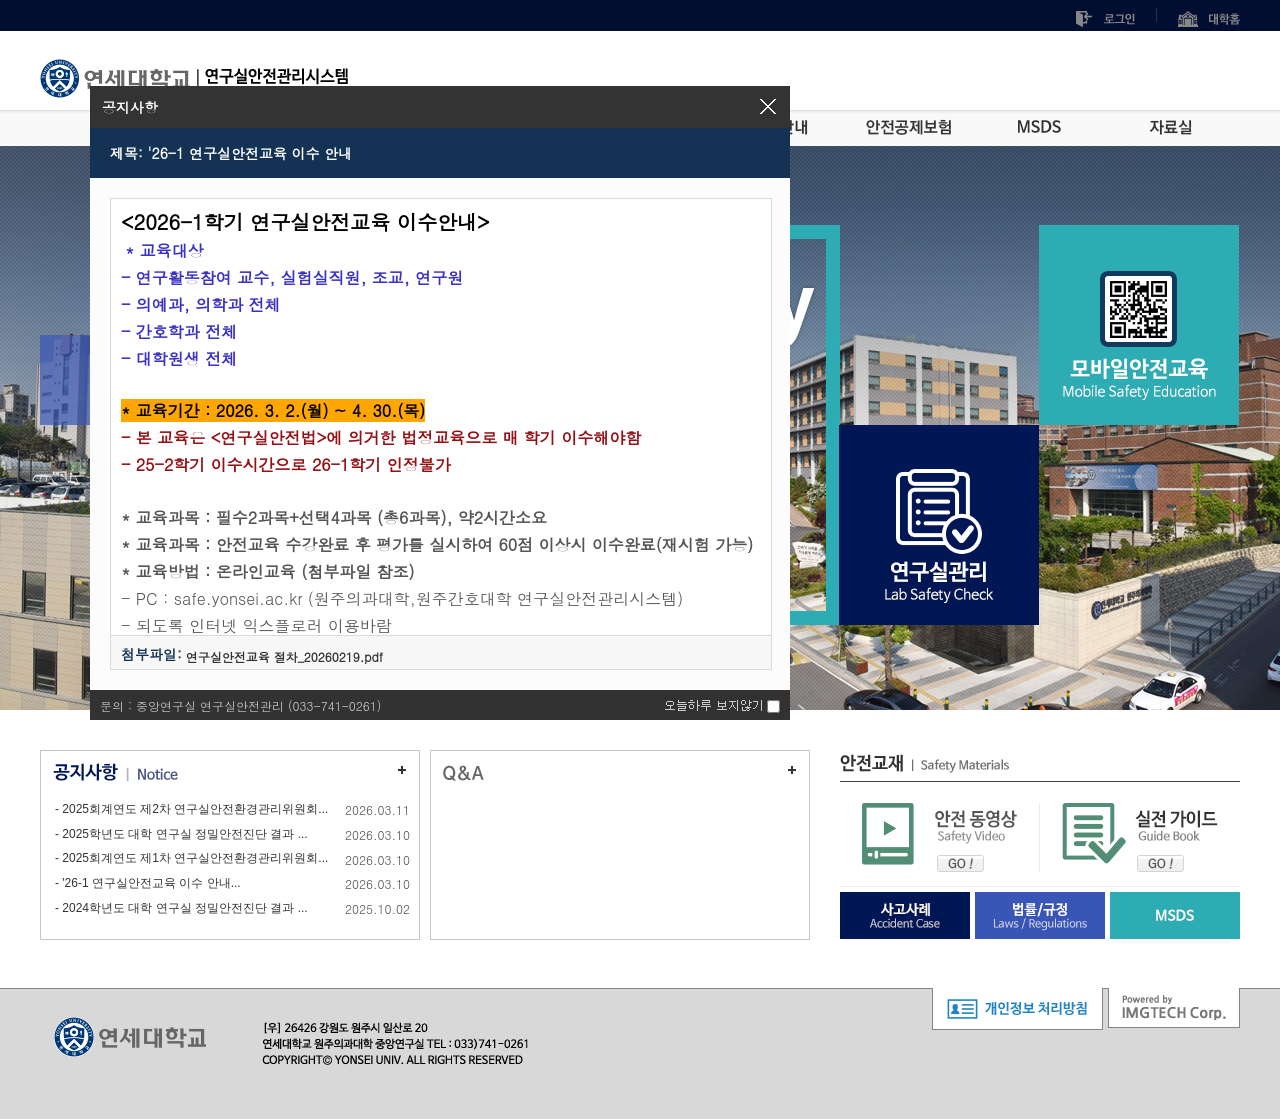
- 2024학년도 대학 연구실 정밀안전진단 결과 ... (181, 908)
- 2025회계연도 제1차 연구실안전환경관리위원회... (191, 858)
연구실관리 (939, 540)
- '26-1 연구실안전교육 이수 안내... (148, 883)
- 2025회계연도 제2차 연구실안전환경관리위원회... (191, 809)
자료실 (1170, 127)
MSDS (1039, 127)
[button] (768, 107)
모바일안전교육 (1139, 340)
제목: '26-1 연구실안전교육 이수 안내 (231, 153)
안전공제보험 (908, 127)
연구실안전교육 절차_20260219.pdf (284, 657)
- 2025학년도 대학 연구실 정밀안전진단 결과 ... (181, 834)
